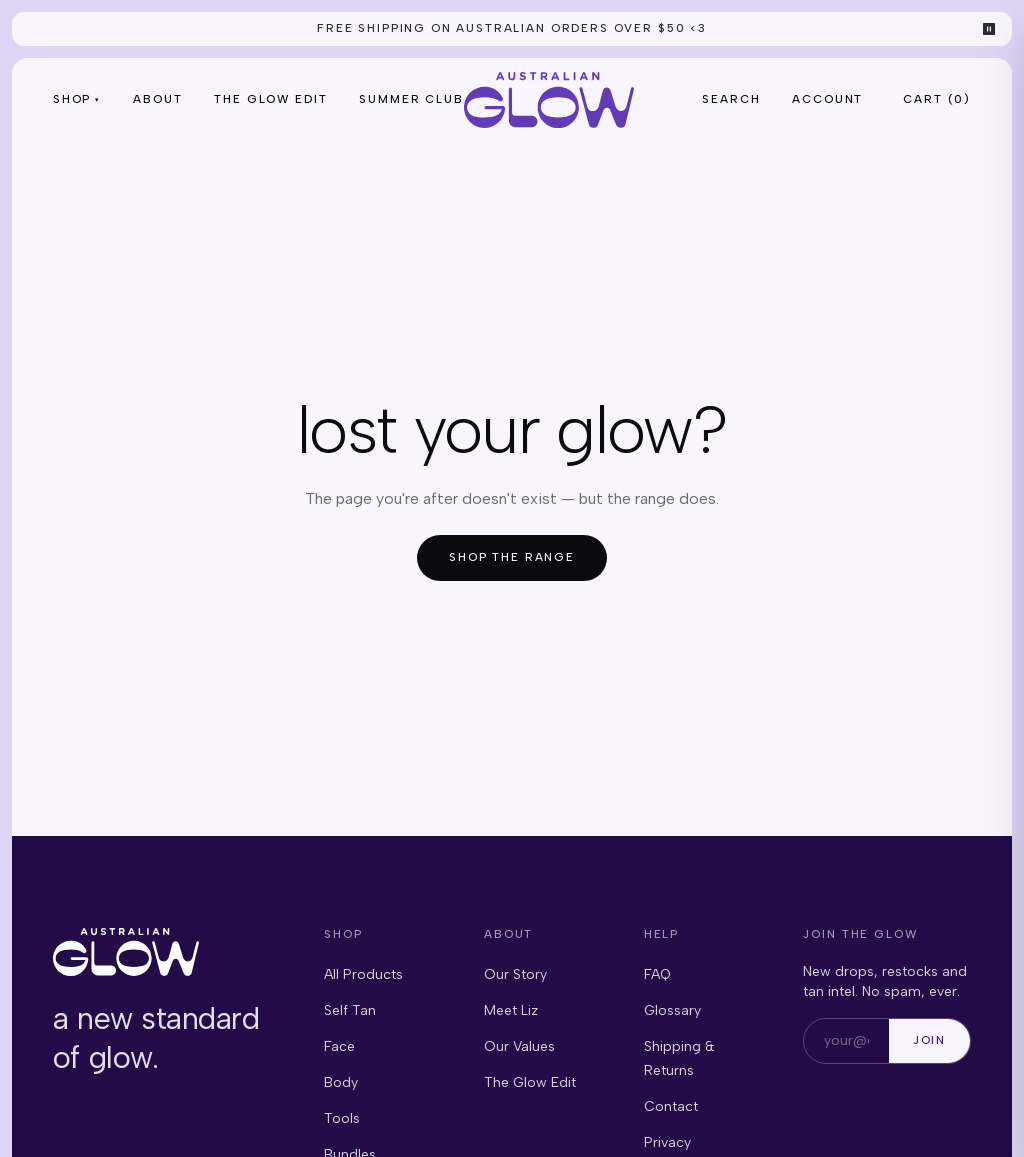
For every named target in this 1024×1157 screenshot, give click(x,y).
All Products (363, 974)
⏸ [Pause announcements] (989, 29)
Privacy (667, 1142)
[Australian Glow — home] (549, 100)
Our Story (515, 974)
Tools (342, 1118)
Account (827, 99)
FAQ (657, 974)
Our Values (519, 1046)
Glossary (672, 1010)
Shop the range (512, 557)
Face (339, 1046)
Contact (671, 1106)
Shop (77, 99)
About (157, 99)
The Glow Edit (270, 99)
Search (731, 99)
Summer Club (411, 99)
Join (929, 1040)
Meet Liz (511, 1010)
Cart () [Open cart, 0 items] (937, 99)
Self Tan (350, 1010)
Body (341, 1082)
